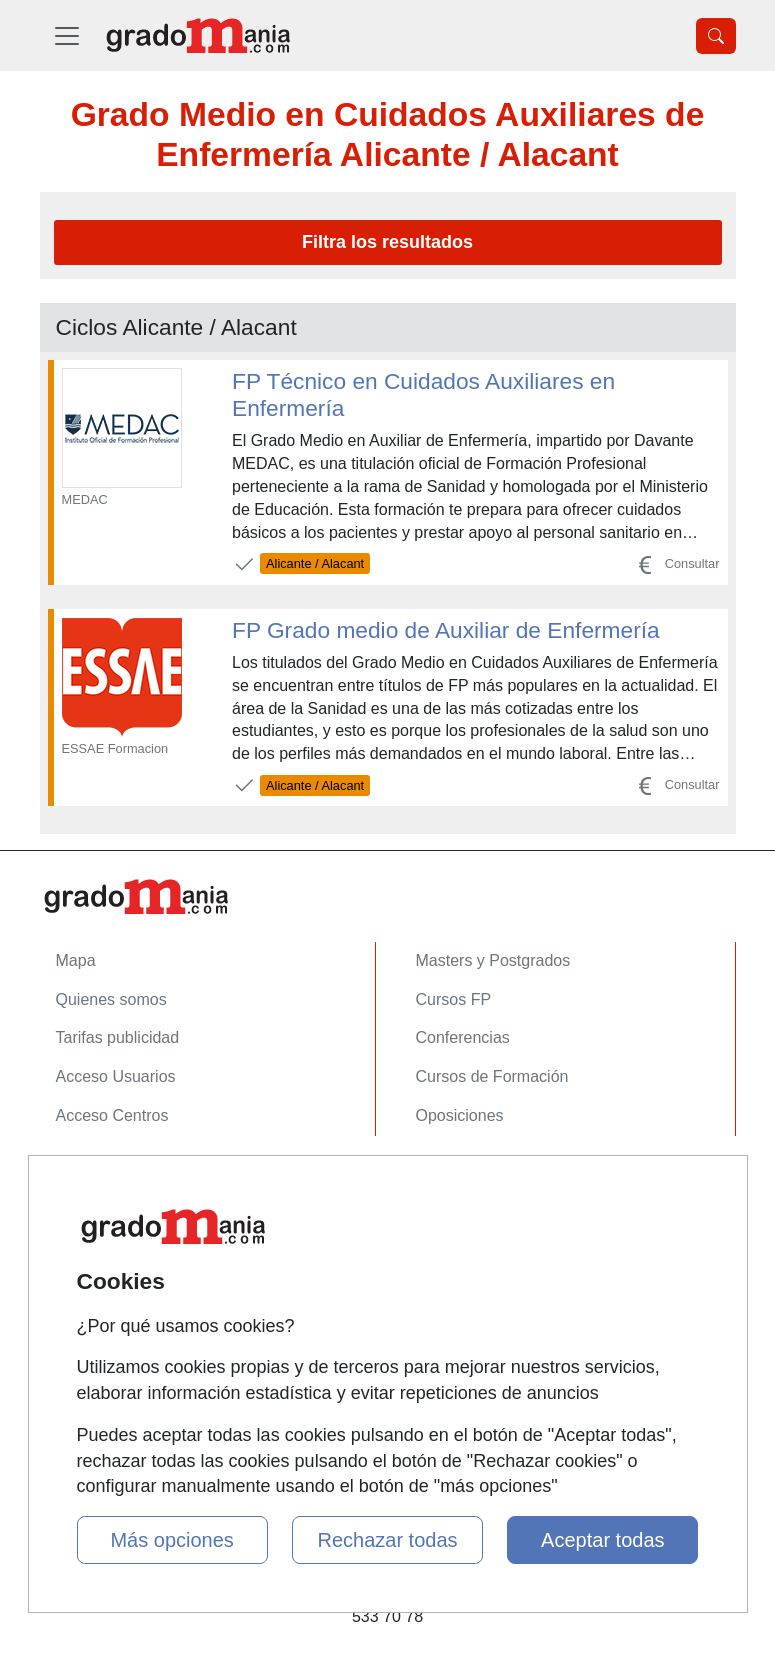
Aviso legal (94, 1254)
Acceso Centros (112, 1115)
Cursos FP (454, 999)
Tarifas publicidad (118, 1037)
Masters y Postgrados (493, 960)
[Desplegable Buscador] (716, 36)
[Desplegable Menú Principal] (67, 35)
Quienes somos (111, 999)
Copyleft (85, 1293)
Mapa (76, 960)
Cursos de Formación (492, 1076)
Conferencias (463, 1037)
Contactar (90, 1177)
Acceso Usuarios (116, 1076)
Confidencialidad (115, 1216)
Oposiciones (460, 1115)
